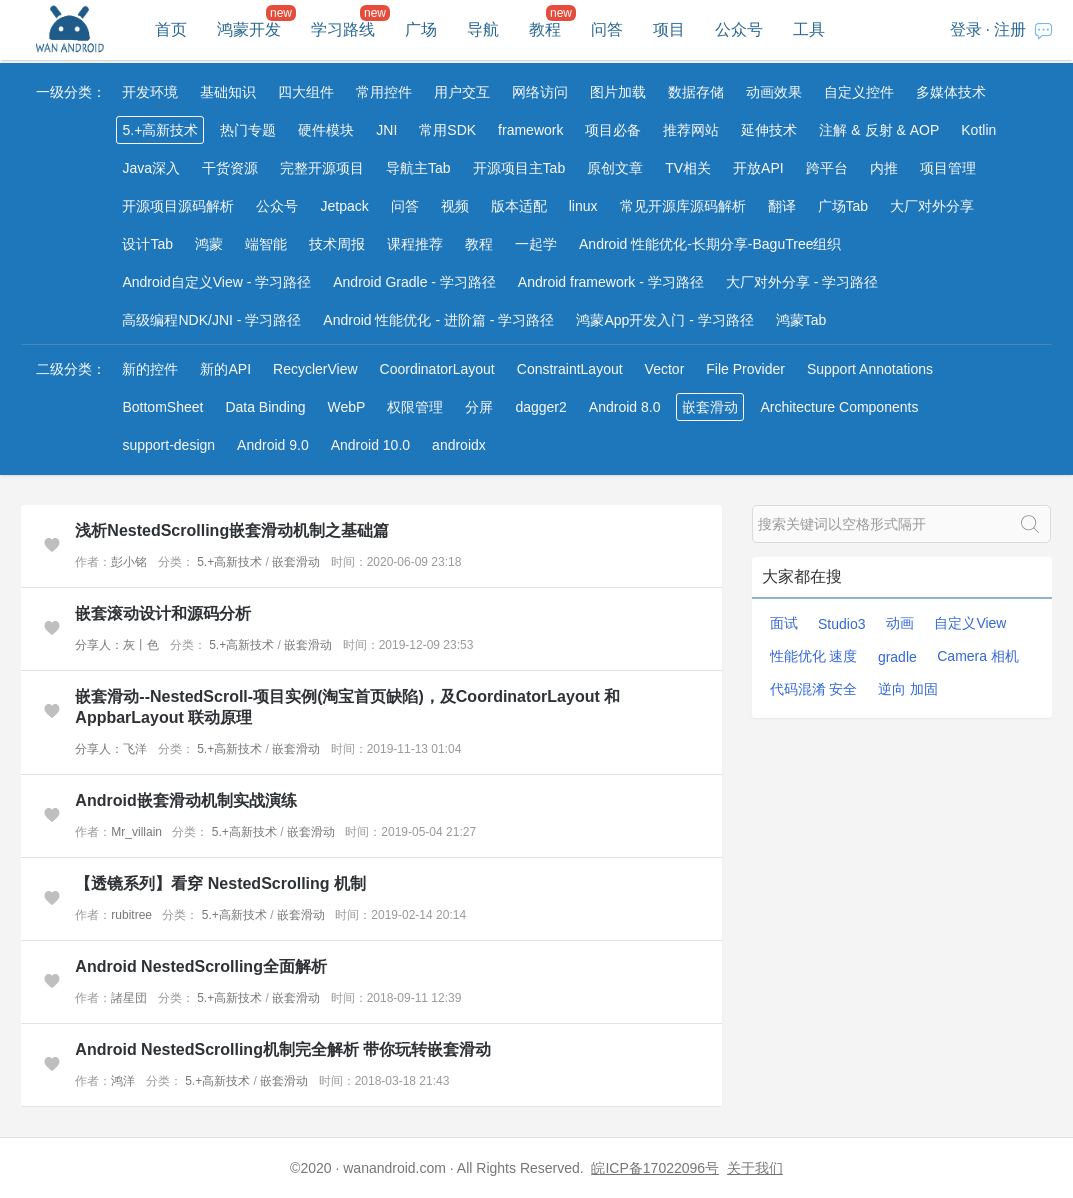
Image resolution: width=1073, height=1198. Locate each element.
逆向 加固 (908, 689)
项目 (669, 29)
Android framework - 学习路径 (611, 282)
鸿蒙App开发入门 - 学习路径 (664, 320)
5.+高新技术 (160, 130)
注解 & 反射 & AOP (879, 130)
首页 (171, 29)
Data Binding (265, 407)
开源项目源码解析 (178, 206)
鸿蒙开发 (249, 29)
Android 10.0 (370, 445)
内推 (884, 168)
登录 (966, 29)
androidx (459, 445)
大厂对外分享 (932, 206)
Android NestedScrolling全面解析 (201, 966)
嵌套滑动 (710, 407)
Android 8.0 (625, 407)
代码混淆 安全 (814, 689)
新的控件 (150, 369)
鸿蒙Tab (801, 320)
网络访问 (540, 92)
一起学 (536, 244)
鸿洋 (123, 1081)
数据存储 (696, 92)
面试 (784, 623)
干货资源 (230, 168)
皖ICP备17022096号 (655, 1168)
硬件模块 (326, 130)
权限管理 (415, 407)
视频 (455, 206)
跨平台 (827, 168)
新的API (225, 369)
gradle (897, 657)
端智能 (266, 244)
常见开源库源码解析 (683, 206)
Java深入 (151, 168)
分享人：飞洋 (111, 749)
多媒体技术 (951, 92)
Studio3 (841, 624)
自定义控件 (859, 92)
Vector (665, 369)
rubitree (131, 915)
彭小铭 (129, 562)
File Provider (745, 369)
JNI (386, 130)
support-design (168, 445)
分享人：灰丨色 (117, 645)
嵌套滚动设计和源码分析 (163, 613)
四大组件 (306, 92)
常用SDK (447, 130)
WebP (347, 407)
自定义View (970, 623)
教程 (545, 29)
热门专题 (248, 130)
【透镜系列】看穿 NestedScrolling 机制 (220, 883)
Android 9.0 (273, 445)
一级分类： (71, 92)
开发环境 (150, 92)
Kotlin (978, 130)
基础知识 (228, 92)
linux (583, 206)
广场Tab (843, 206)
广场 (421, 29)
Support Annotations (870, 369)
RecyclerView (315, 369)
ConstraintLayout (570, 369)
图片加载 (618, 92)
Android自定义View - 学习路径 (216, 282)
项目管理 (948, 168)
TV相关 (688, 168)
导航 (483, 29)
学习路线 (343, 29)
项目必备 (613, 130)
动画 (900, 623)
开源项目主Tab (519, 168)
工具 (809, 29)
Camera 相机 (978, 656)
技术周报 (337, 244)
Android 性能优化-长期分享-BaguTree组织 (710, 244)
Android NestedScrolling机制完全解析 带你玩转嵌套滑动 (283, 1049)
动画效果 (774, 92)
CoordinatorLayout (437, 369)
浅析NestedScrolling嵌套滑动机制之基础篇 (232, 530)
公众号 (739, 29)
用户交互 (462, 92)
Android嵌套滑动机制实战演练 (185, 800)
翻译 (782, 206)
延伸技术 (769, 130)
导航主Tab (418, 168)
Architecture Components (839, 407)
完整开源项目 (322, 168)
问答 (607, 29)
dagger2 (540, 407)
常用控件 (384, 92)
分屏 (479, 407)
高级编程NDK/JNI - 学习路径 (211, 320)
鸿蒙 (209, 244)
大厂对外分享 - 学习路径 (802, 282)
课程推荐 (415, 244)
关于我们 (755, 1168)
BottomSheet (162, 407)
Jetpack (344, 206)
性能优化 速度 (814, 656)
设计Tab (147, 244)
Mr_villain (136, 832)
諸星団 (129, 998)
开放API (758, 168)
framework (530, 130)
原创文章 (615, 168)
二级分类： (71, 369)
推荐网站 (691, 130)
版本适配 (519, 206)
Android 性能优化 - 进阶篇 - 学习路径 (438, 320)
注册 (1010, 29)
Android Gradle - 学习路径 (414, 282)
